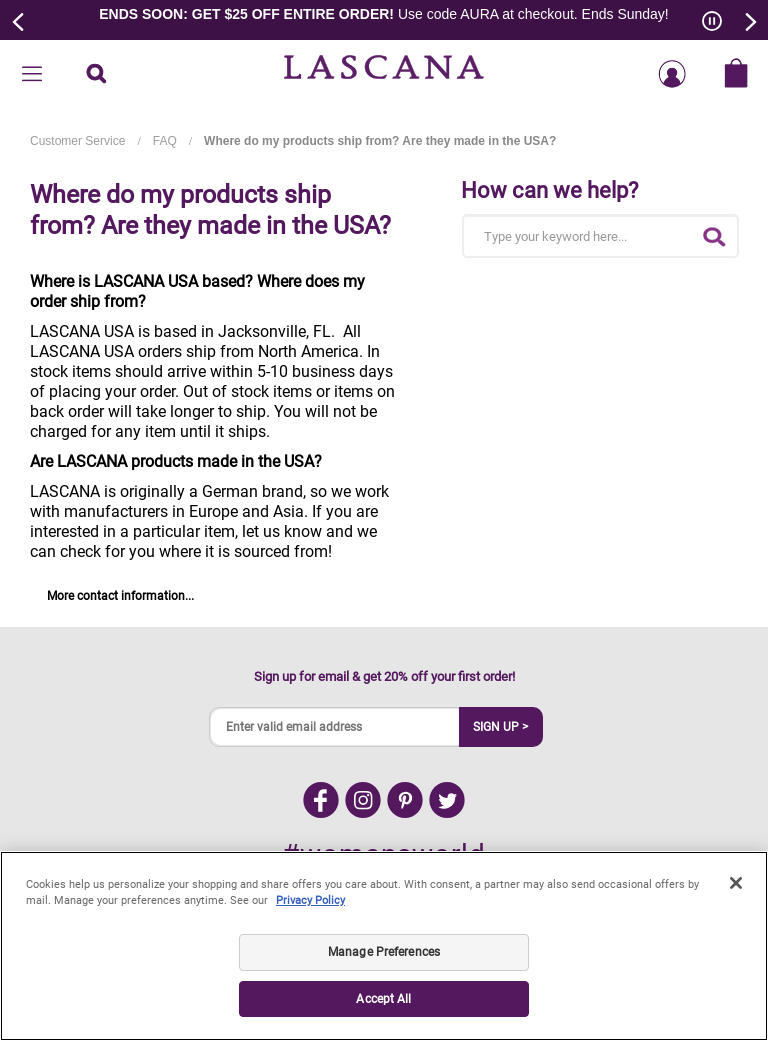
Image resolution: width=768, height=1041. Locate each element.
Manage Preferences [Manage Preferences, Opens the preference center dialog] (384, 952)
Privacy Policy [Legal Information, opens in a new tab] (310, 900)
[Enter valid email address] (335, 727)
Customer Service (77, 141)
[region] (384, 946)
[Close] (736, 883)
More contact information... (120, 596)
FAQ (165, 141)
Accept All (383, 999)
